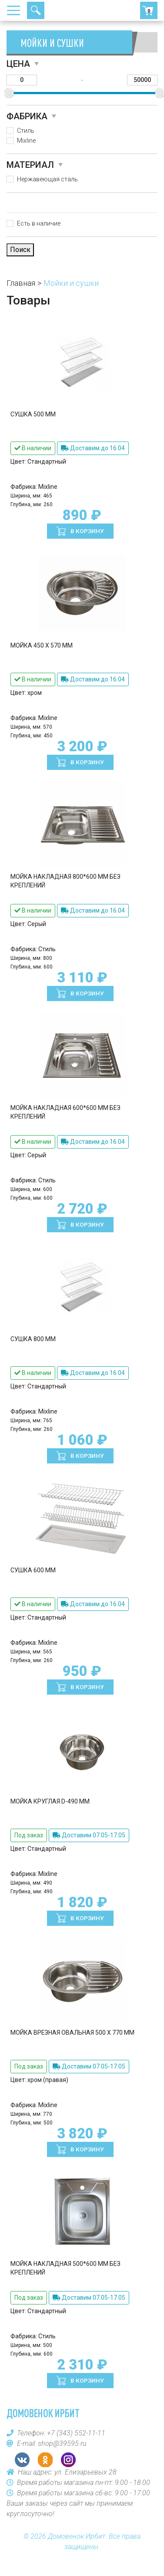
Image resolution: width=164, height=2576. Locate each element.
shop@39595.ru (62, 2443)
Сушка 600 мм (33, 1570)
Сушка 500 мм (33, 414)
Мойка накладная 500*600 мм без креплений (65, 2268)
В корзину (86, 530)
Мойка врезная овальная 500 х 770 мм (72, 2032)
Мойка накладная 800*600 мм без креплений (65, 881)
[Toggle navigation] (16, 10)
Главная (21, 283)
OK (45, 2459)
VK (22, 2459)
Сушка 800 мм (33, 1338)
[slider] (9, 93)
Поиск (35, 10)
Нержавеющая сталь (47, 179)
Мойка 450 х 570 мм (41, 645)
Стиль (25, 130)
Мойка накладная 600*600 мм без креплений (65, 1112)
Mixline (26, 140)
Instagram (68, 2459)
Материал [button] (30, 164)
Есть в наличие (38, 223)
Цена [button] (18, 63)
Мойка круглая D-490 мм (50, 1801)
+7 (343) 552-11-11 (67, 10)
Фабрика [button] (27, 116)
